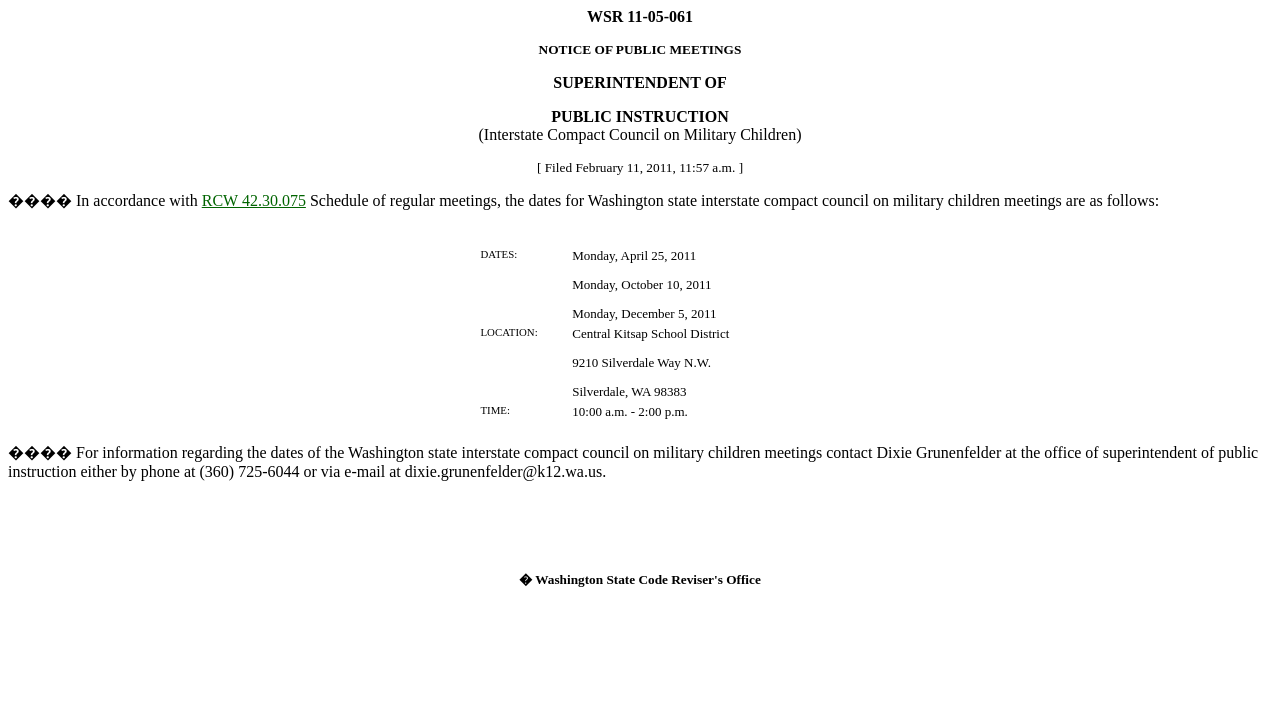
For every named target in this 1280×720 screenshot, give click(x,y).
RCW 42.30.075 (254, 200)
